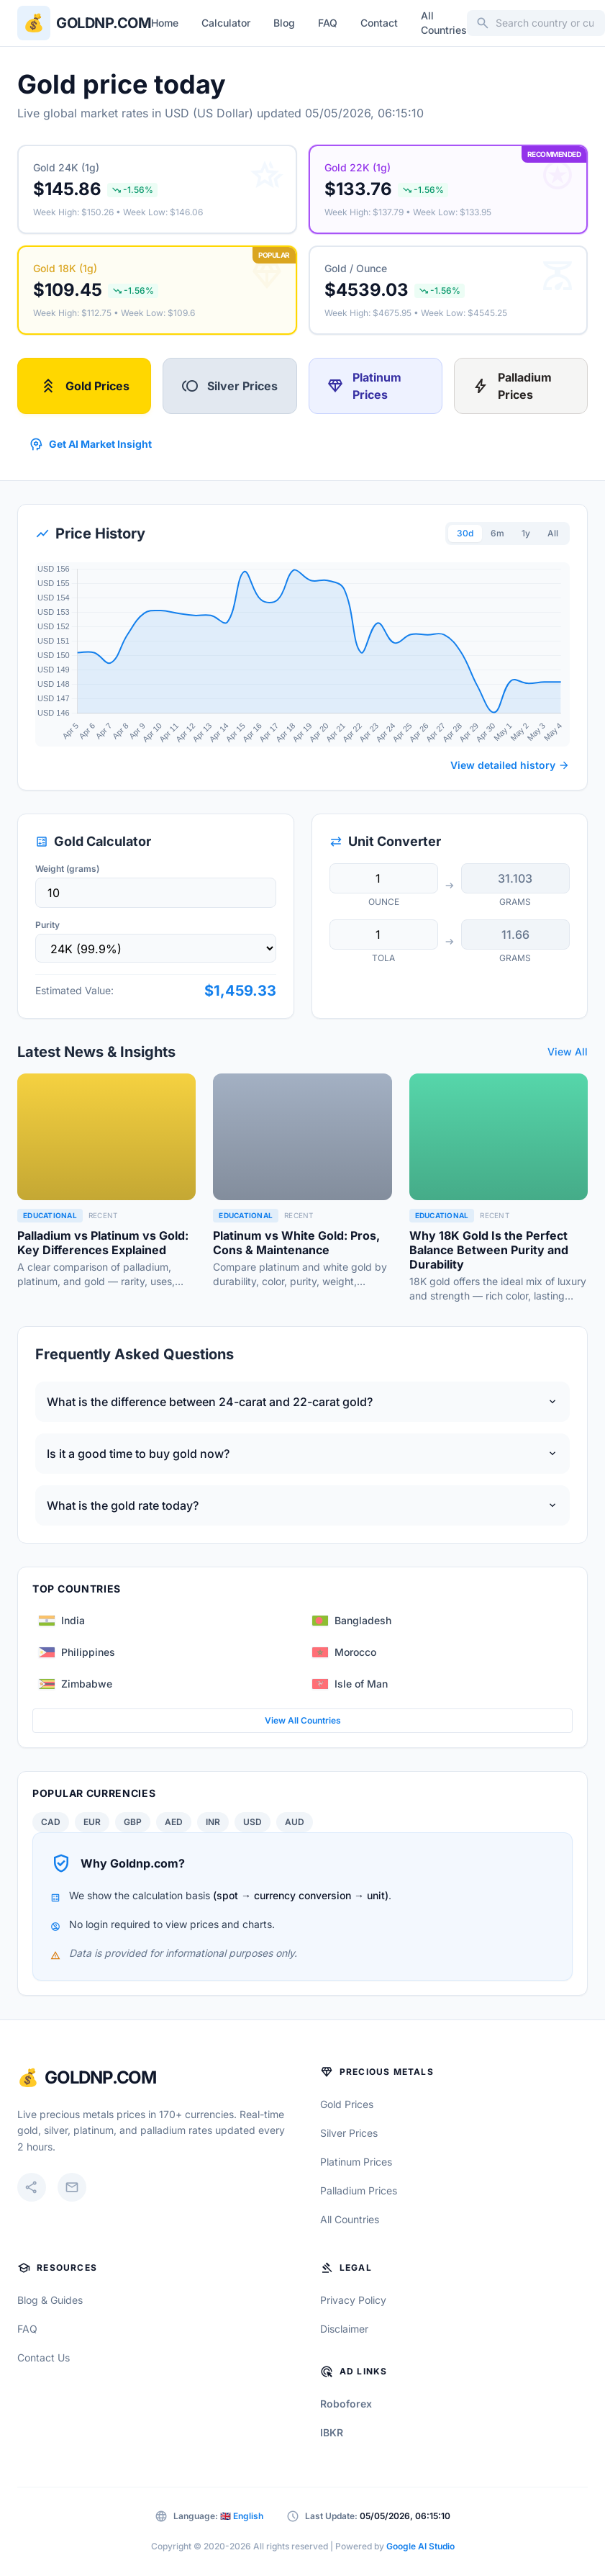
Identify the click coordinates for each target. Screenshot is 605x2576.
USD (252, 1821)
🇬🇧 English (241, 2515)
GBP (133, 1821)
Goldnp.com (103, 23)
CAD (50, 1821)
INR (213, 1821)
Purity (47, 924)
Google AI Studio (420, 2546)
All (552, 533)
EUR (92, 1821)
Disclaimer (344, 2329)
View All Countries (303, 1720)
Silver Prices (229, 386)
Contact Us (43, 2357)
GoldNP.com (100, 2077)
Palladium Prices (512, 386)
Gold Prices (84, 386)
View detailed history (510, 765)
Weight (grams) (67, 868)
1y (526, 533)
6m (497, 533)
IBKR (331, 2432)
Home (164, 23)
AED (174, 1821)
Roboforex (346, 2403)
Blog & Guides (50, 2300)
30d (465, 533)
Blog (284, 23)
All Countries (444, 22)
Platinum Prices (364, 386)
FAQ (327, 23)
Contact (379, 23)
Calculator (225, 23)
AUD (294, 1821)
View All (567, 1051)
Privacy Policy (353, 2300)
